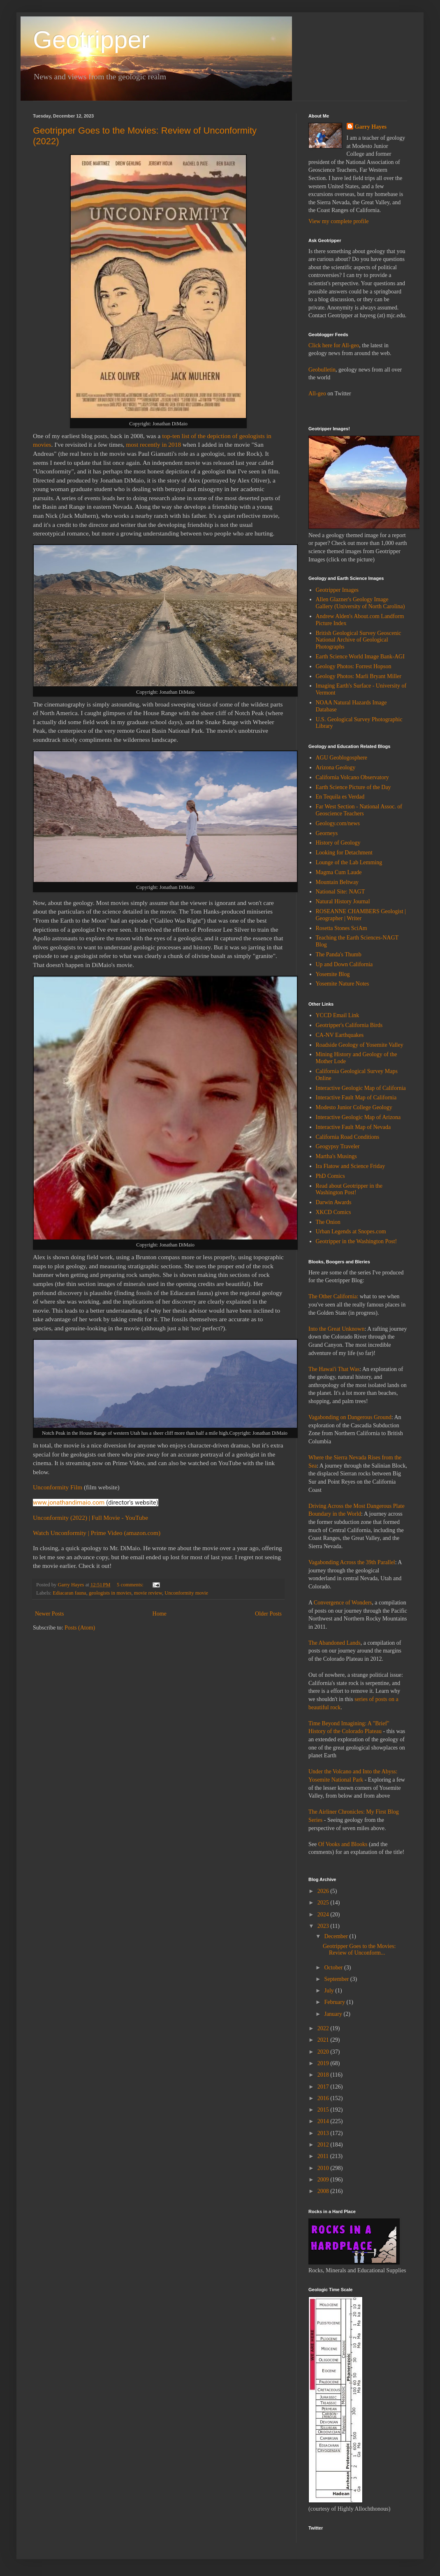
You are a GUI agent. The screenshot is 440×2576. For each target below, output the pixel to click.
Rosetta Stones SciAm (341, 928)
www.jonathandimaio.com (68, 1502)
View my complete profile (338, 221)
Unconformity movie (186, 1593)
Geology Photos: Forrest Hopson (353, 666)
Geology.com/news (338, 823)
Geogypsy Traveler (338, 1146)
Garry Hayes (371, 127)
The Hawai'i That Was (333, 1369)
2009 (324, 2180)
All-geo (317, 393)
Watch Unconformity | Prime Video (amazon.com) (96, 1532)
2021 (324, 2040)
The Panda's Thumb (338, 954)
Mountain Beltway (337, 882)
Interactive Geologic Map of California (361, 1088)
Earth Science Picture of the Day (353, 787)
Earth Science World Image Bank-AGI (360, 656)
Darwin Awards (334, 1202)
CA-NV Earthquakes (340, 1035)
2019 (324, 2063)
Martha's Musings (336, 1156)
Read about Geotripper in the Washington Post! (349, 1189)
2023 (324, 1926)
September (337, 1979)
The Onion (328, 1222)
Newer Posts (49, 1614)
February (335, 2002)
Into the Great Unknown (336, 1329)
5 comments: (131, 1585)
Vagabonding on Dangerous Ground (349, 1417)
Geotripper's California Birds (349, 1025)
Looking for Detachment (344, 852)
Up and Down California (344, 964)
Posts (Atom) (80, 1628)
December (336, 1936)
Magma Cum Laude (339, 872)
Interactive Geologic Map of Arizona (358, 1117)
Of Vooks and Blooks (343, 1844)
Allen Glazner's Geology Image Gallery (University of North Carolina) (360, 602)
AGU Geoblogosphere (342, 758)
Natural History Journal (343, 901)
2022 (324, 2028)
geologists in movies (110, 1593)
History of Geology (338, 843)
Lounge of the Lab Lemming (349, 862)
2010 (324, 2168)
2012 (324, 2145)
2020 (324, 2052)
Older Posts (268, 1614)
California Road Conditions (348, 1137)
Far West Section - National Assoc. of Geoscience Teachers (359, 810)
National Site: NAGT (340, 892)
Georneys (327, 833)
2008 (324, 2191)
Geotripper (91, 39)
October (334, 1967)
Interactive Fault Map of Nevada (353, 1127)
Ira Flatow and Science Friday (350, 1166)
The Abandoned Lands (334, 1643)
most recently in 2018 (153, 444)
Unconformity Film (57, 1487)
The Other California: (333, 1296)
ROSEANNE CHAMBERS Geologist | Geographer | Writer (361, 914)
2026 (324, 1891)
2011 (323, 2156)
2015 (324, 2110)
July (329, 1990)
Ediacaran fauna (69, 1593)
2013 (324, 2133)
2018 (324, 2075)
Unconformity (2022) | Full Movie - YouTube (90, 1517)
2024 (324, 1914)
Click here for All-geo (333, 345)
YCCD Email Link (337, 1015)
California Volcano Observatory (352, 777)
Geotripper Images (337, 590)
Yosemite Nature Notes (342, 984)
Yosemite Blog (333, 974)
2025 (324, 1903)
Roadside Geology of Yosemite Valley (359, 1045)
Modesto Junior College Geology (354, 1107)
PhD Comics (330, 1176)
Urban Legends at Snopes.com (351, 1231)
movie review (148, 1593)
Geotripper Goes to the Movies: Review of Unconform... (359, 1949)
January (333, 2014)
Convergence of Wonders (343, 1603)
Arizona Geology (336, 767)
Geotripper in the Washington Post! (356, 1241)
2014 (324, 2121)
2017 (324, 2087)
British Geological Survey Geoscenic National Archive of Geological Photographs (358, 640)
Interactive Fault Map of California (356, 1097)
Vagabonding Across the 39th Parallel (351, 1562)
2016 (324, 2098)
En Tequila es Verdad (340, 797)
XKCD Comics (333, 1212)
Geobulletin (322, 370)
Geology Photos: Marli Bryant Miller (358, 676)
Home (160, 1614)
